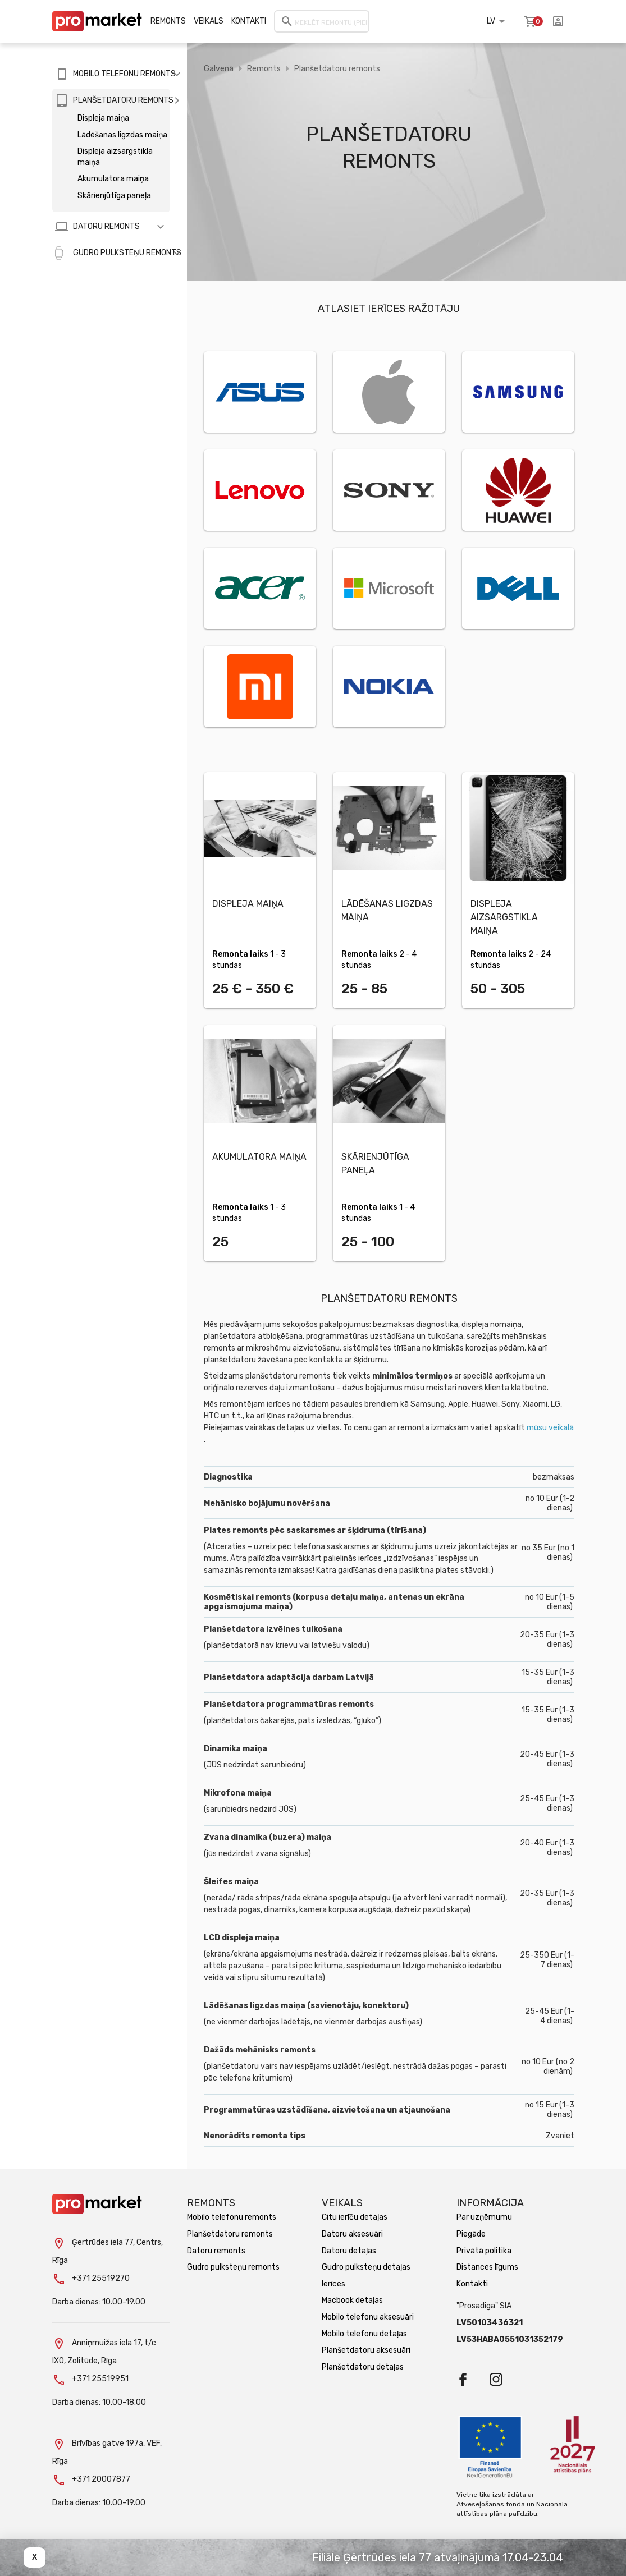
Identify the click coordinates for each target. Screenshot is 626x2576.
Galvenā (219, 69)
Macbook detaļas (352, 2300)
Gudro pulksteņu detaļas (366, 2267)
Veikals (208, 21)
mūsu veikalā (550, 1427)
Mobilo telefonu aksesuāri (368, 2317)
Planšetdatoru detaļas (363, 2367)
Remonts (168, 21)
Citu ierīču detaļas (354, 2217)
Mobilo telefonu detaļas (364, 2334)
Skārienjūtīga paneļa (114, 195)
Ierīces (333, 2284)
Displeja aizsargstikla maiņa (115, 156)
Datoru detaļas (349, 2251)
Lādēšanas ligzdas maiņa (122, 135)
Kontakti (248, 21)
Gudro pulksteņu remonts (233, 2267)
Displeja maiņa (103, 118)
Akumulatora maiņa (113, 178)
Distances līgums (487, 2267)
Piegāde (471, 2234)
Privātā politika (483, 2251)
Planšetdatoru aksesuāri (366, 2350)
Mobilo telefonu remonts (231, 2217)
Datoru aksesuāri (352, 2234)
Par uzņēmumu (484, 2217)
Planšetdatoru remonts (337, 69)
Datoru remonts (216, 2251)
